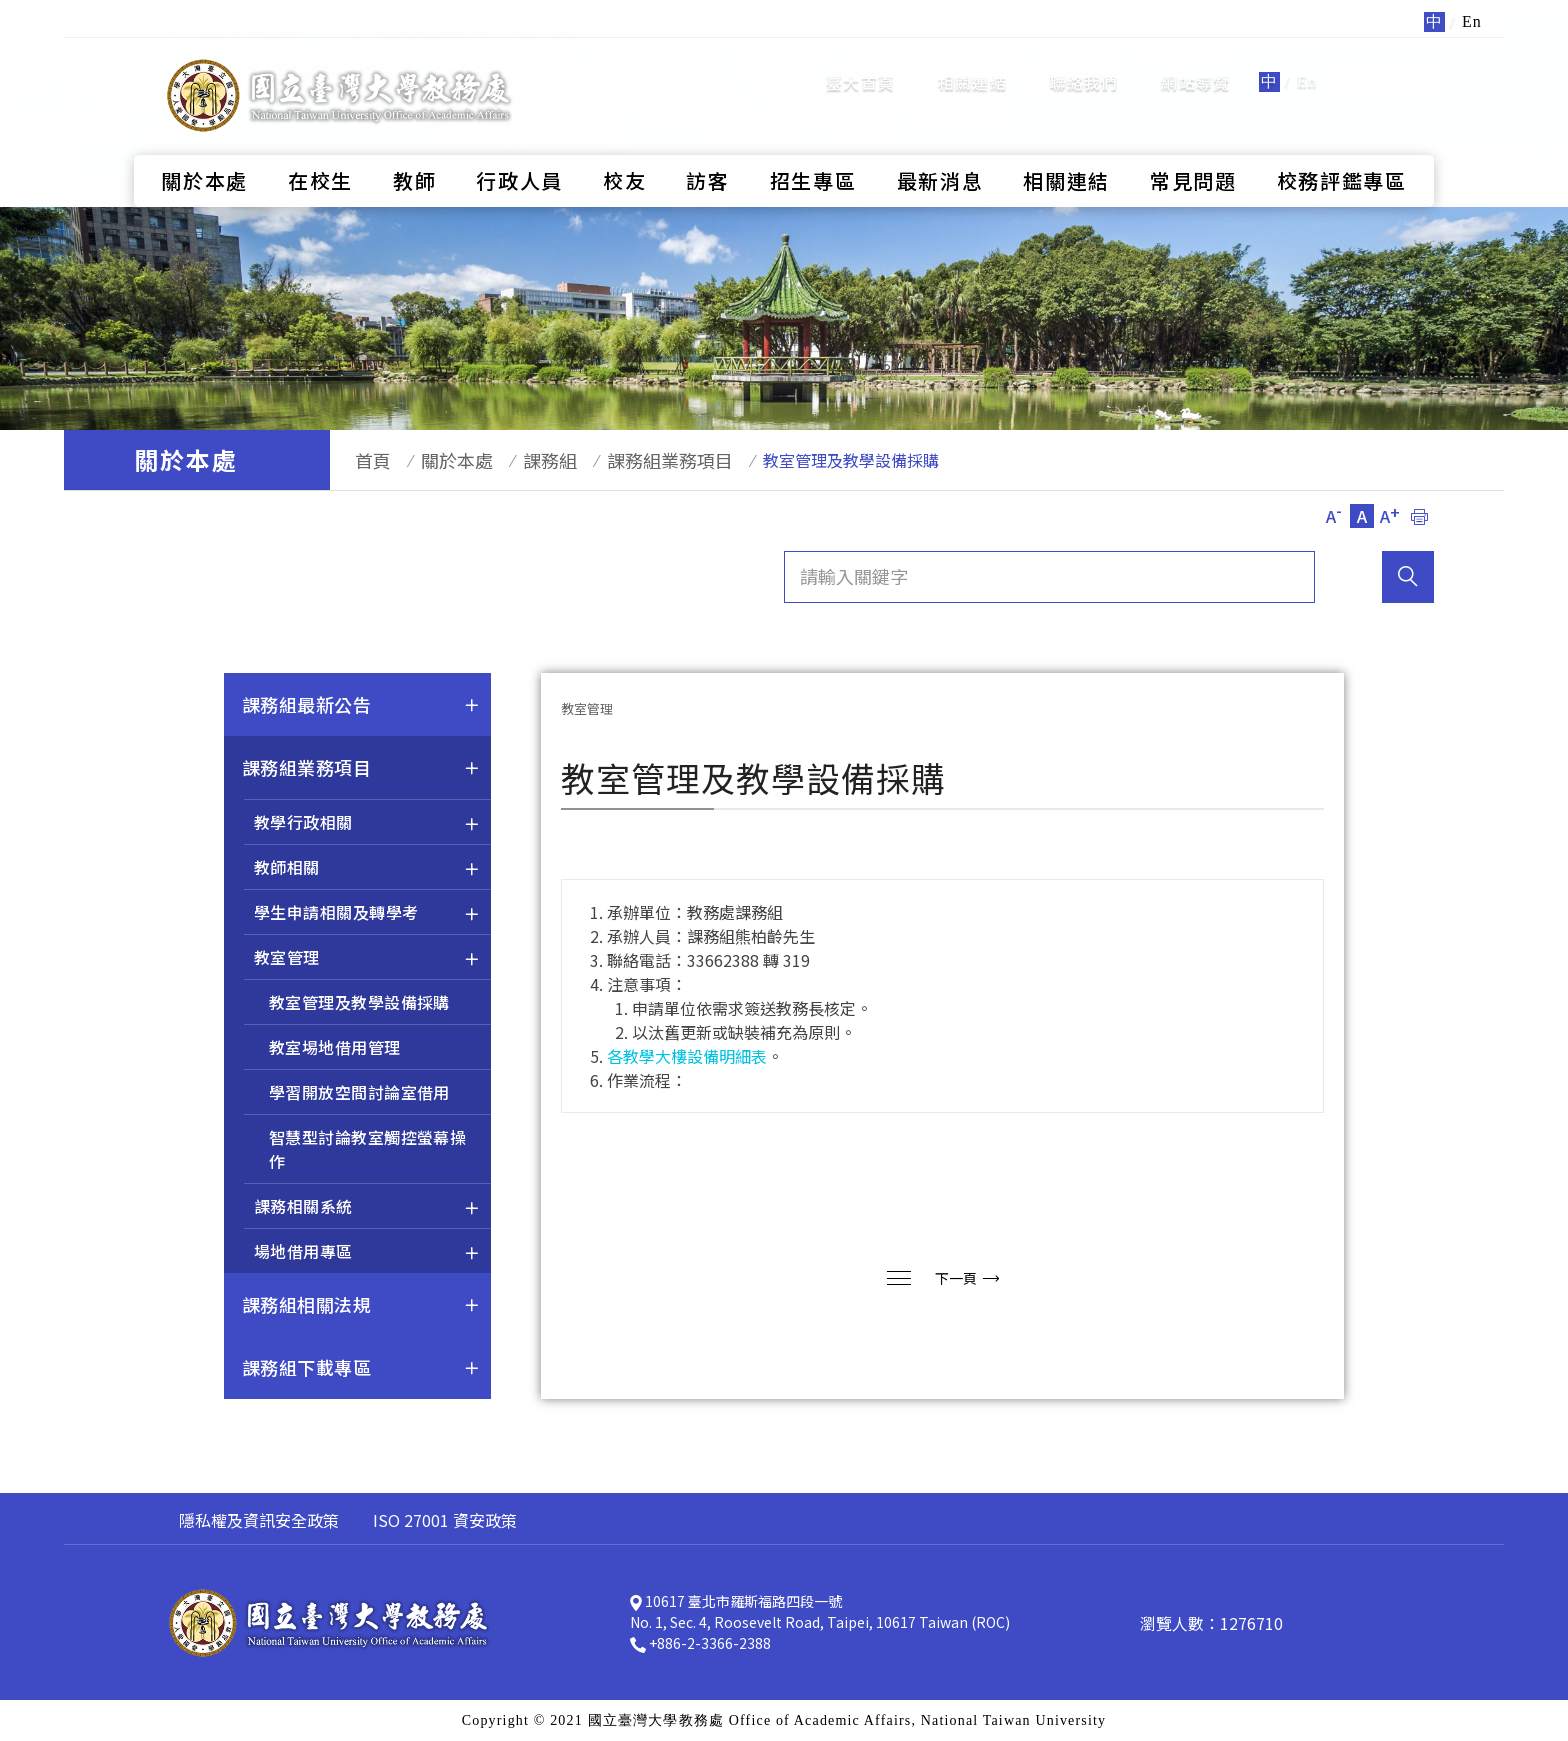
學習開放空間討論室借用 (359, 1092)
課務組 (520, 460)
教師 (414, 145)
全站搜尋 (1383, 63)
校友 (624, 145)
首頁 (363, 460)
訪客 (707, 145)
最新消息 (940, 145)
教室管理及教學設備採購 (359, 1002)
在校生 (320, 145)
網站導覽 (1195, 65)
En (1307, 64)
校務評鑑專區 (1342, 145)
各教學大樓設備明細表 (687, 1056)
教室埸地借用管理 (335, 1047)
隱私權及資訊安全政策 (259, 1520)
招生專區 (813, 145)
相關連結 (972, 65)
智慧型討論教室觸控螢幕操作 (367, 1149)
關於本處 (204, 145)
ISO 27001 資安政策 (445, 1520)
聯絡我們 (1084, 65)
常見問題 (1193, 145)
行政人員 (519, 145)
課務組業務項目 (630, 460)
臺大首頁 (860, 65)
